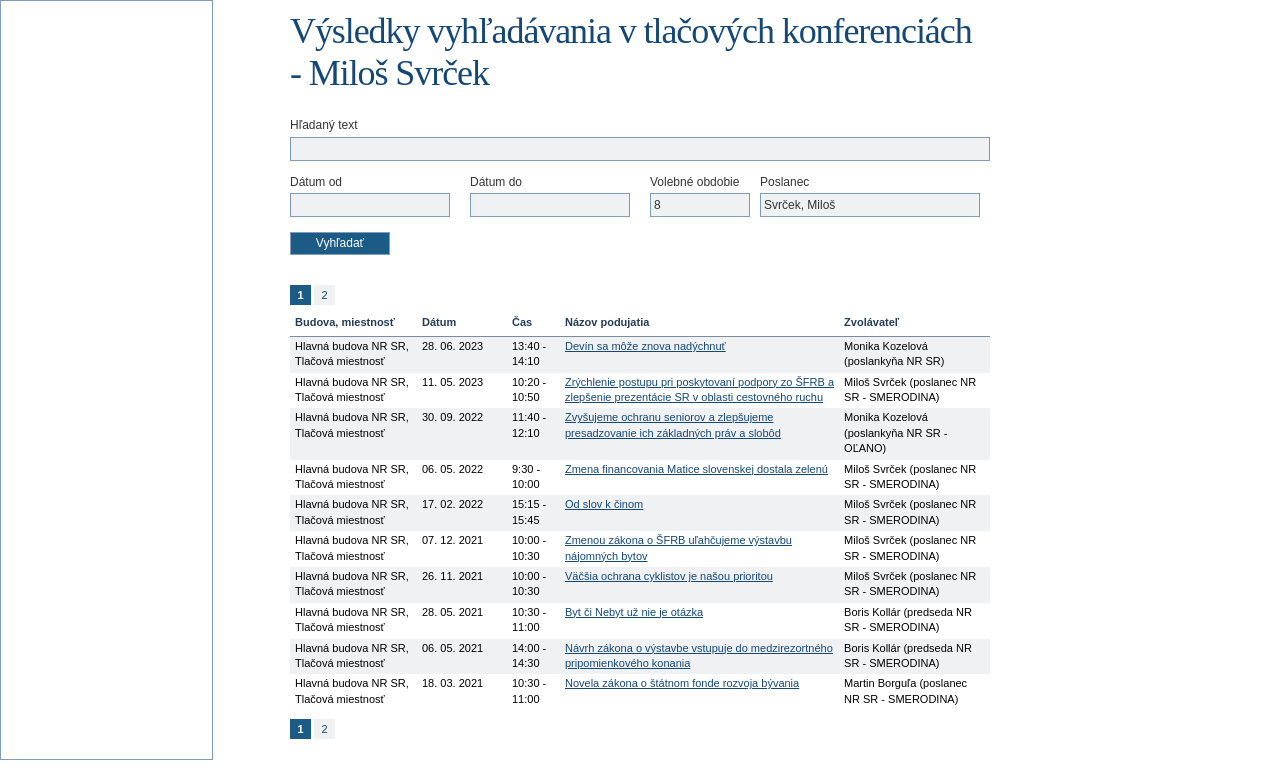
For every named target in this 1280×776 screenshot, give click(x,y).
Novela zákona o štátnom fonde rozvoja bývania (682, 683)
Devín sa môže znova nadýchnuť (645, 346)
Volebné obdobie (694, 182)
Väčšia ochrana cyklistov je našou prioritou (669, 576)
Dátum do (496, 182)
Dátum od (316, 182)
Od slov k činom (604, 504)
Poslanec (784, 182)
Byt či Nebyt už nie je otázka (634, 612)
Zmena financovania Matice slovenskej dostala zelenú (696, 469)
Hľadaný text (324, 125)
